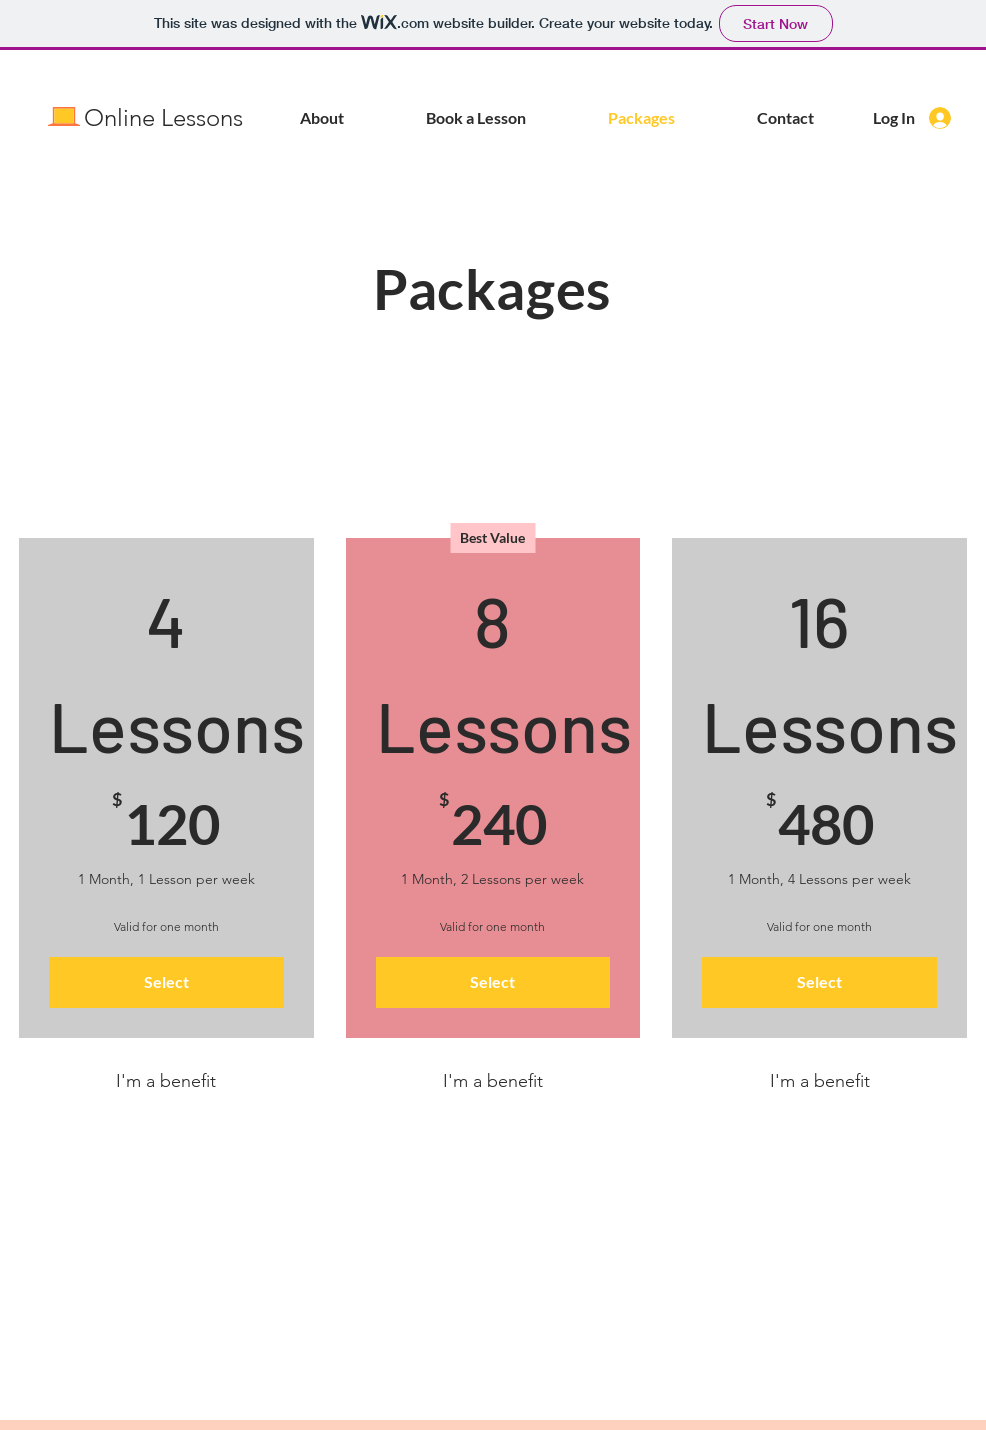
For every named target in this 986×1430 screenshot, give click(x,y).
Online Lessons (163, 117)
